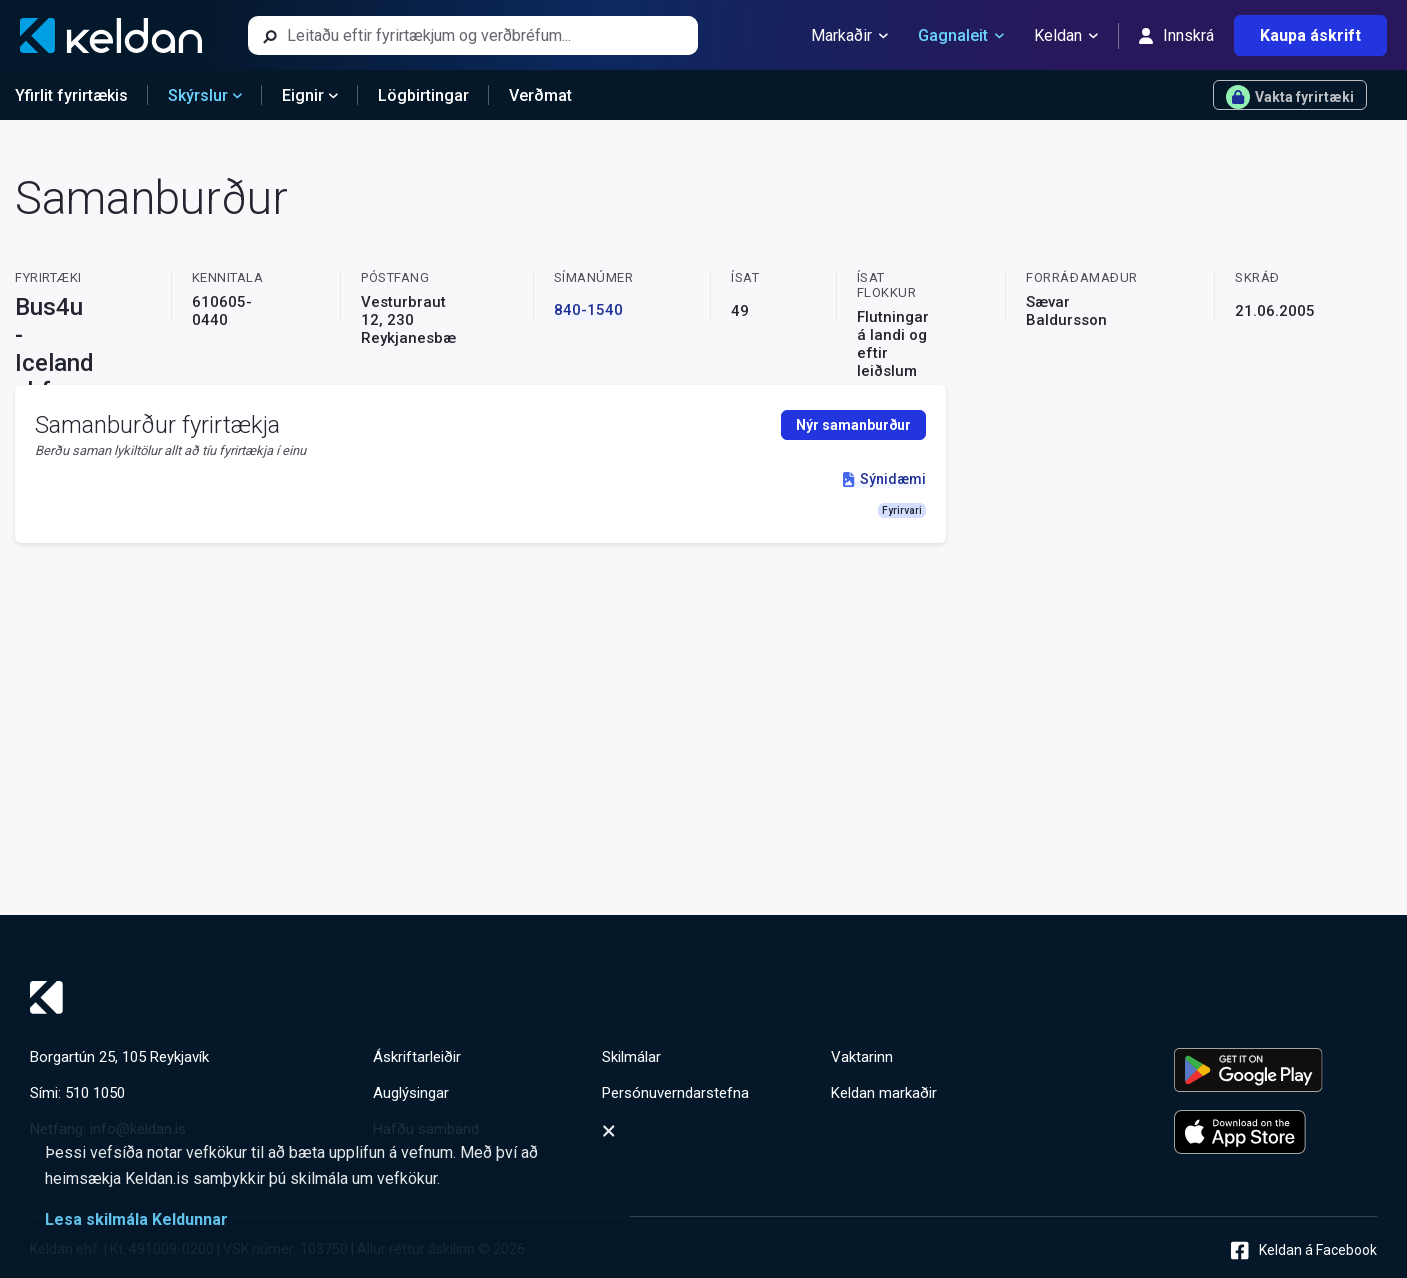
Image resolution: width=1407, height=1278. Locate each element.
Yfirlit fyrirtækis (71, 95)
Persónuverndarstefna (675, 1093)
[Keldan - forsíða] (111, 35)
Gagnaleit (961, 36)
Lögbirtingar (423, 95)
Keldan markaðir (884, 1093)
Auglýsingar (411, 1093)
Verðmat (540, 95)
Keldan (1066, 36)
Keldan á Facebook (1304, 1250)
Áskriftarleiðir (417, 1057)
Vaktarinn (862, 1057)
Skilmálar (631, 1057)
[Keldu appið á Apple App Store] (1275, 1132)
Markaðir (849, 36)
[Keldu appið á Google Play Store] (1275, 1070)
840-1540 (588, 310)
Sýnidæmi (884, 479)
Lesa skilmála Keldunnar (136, 1219)
